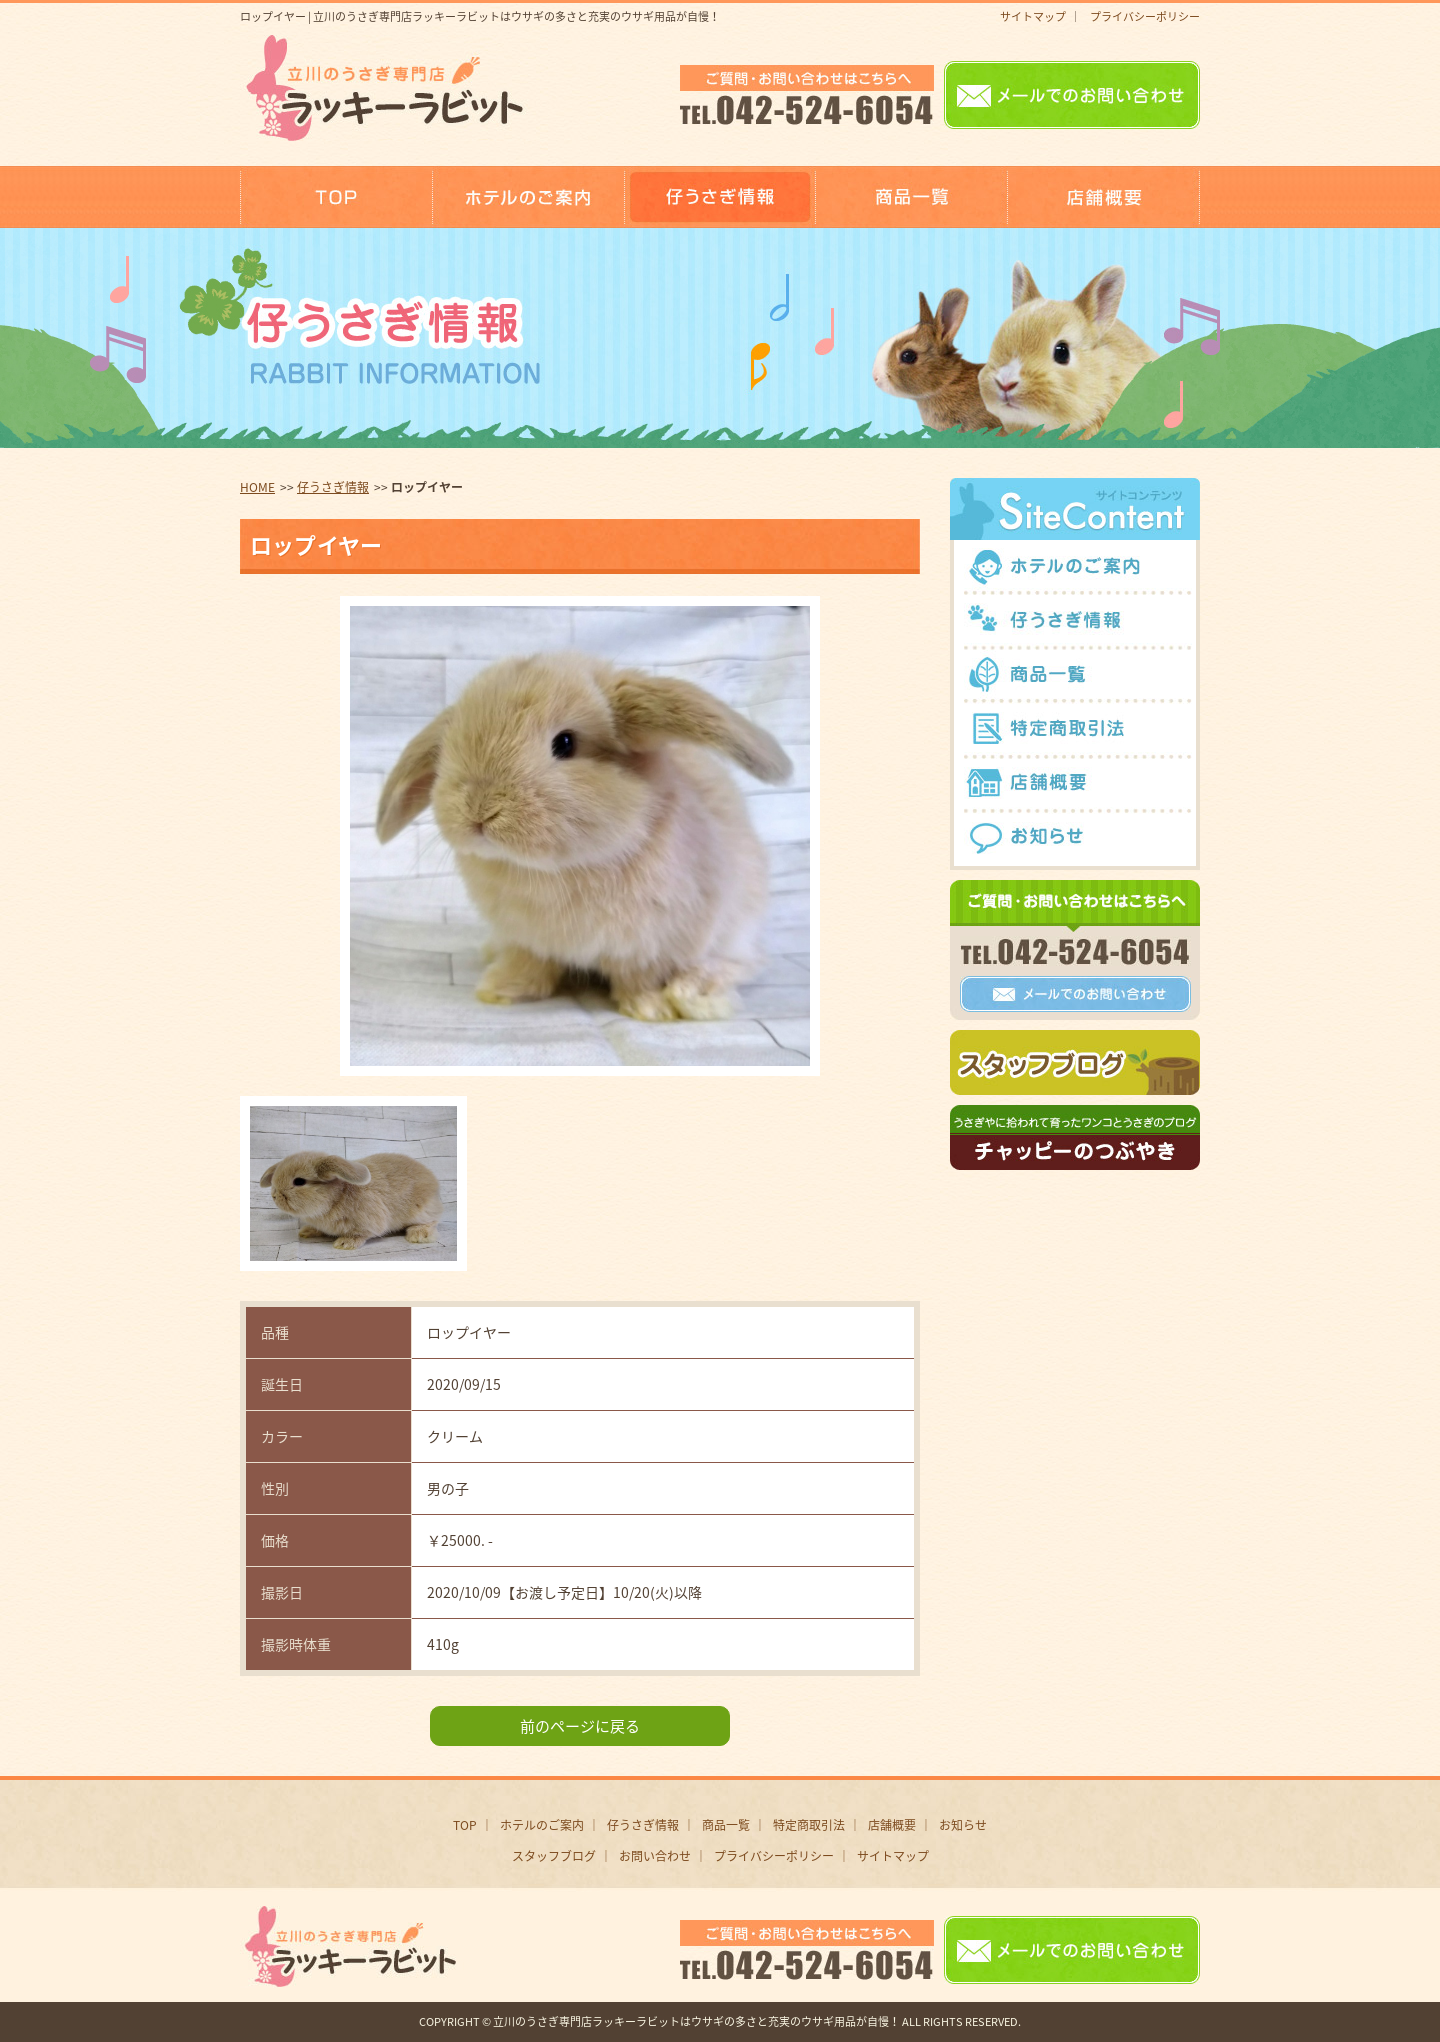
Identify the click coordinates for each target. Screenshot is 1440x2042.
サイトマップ (1033, 16)
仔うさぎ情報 (333, 487)
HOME (257, 487)
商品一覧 (726, 1825)
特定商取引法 (809, 1825)
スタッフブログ (554, 1856)
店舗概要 (892, 1825)
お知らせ (963, 1825)
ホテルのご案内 (542, 1825)
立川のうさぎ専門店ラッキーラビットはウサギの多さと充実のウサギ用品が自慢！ (696, 2021)
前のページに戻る (580, 1726)
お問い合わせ (655, 1856)
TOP (465, 1825)
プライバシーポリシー (1145, 16)
